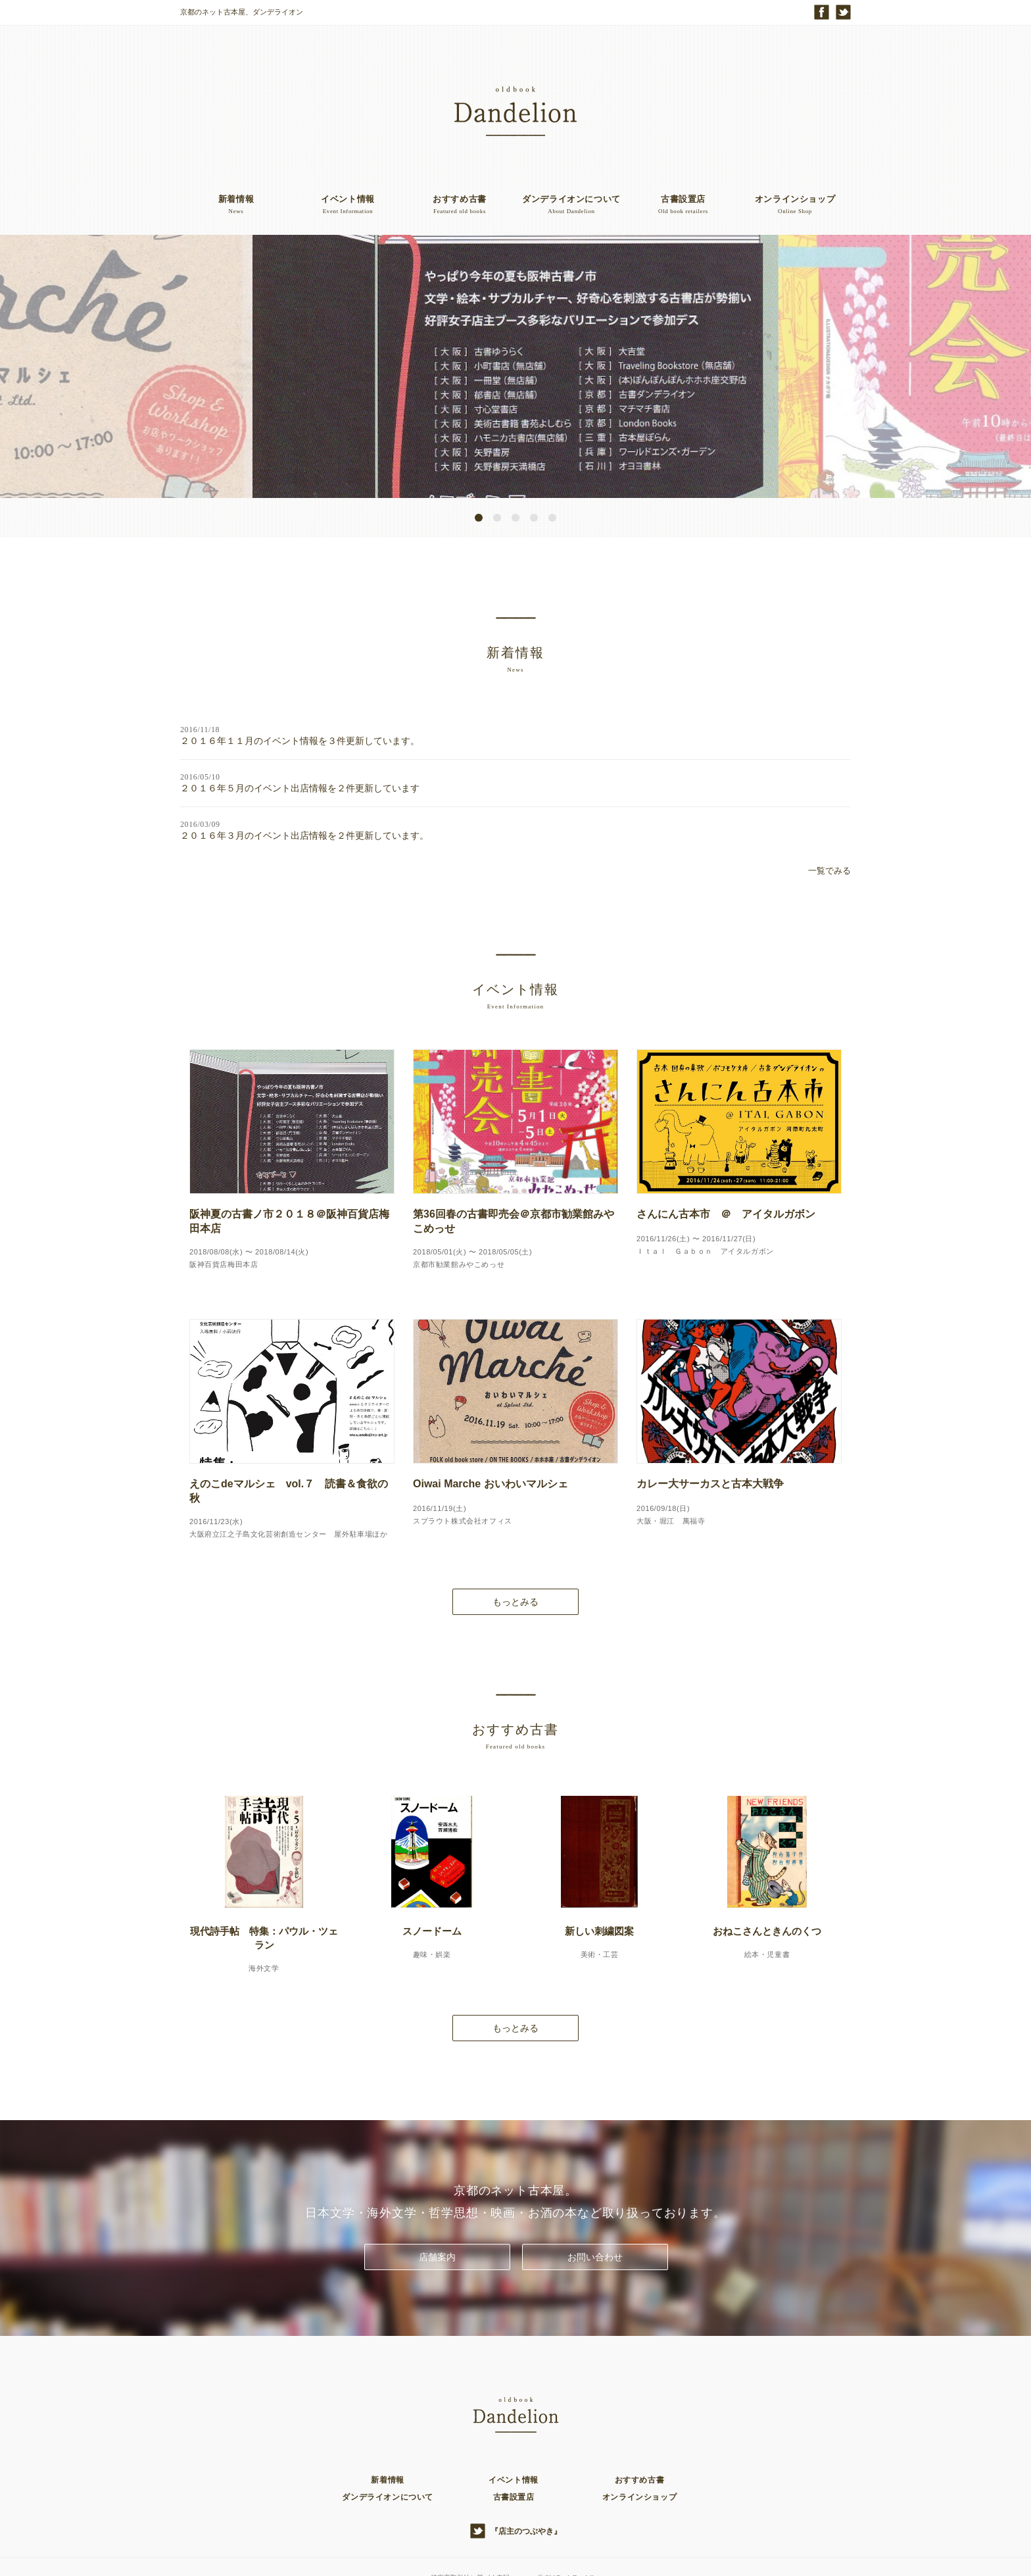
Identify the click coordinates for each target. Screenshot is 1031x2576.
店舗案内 (437, 2222)
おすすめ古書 (640, 2445)
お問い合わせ (595, 2222)
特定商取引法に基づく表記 (467, 2542)
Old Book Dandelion (576, 2542)
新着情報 (387, 2445)
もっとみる (515, 1567)
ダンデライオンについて (387, 2462)
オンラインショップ (639, 2462)
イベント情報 (514, 2445)
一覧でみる (829, 836)
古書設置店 (514, 2462)
